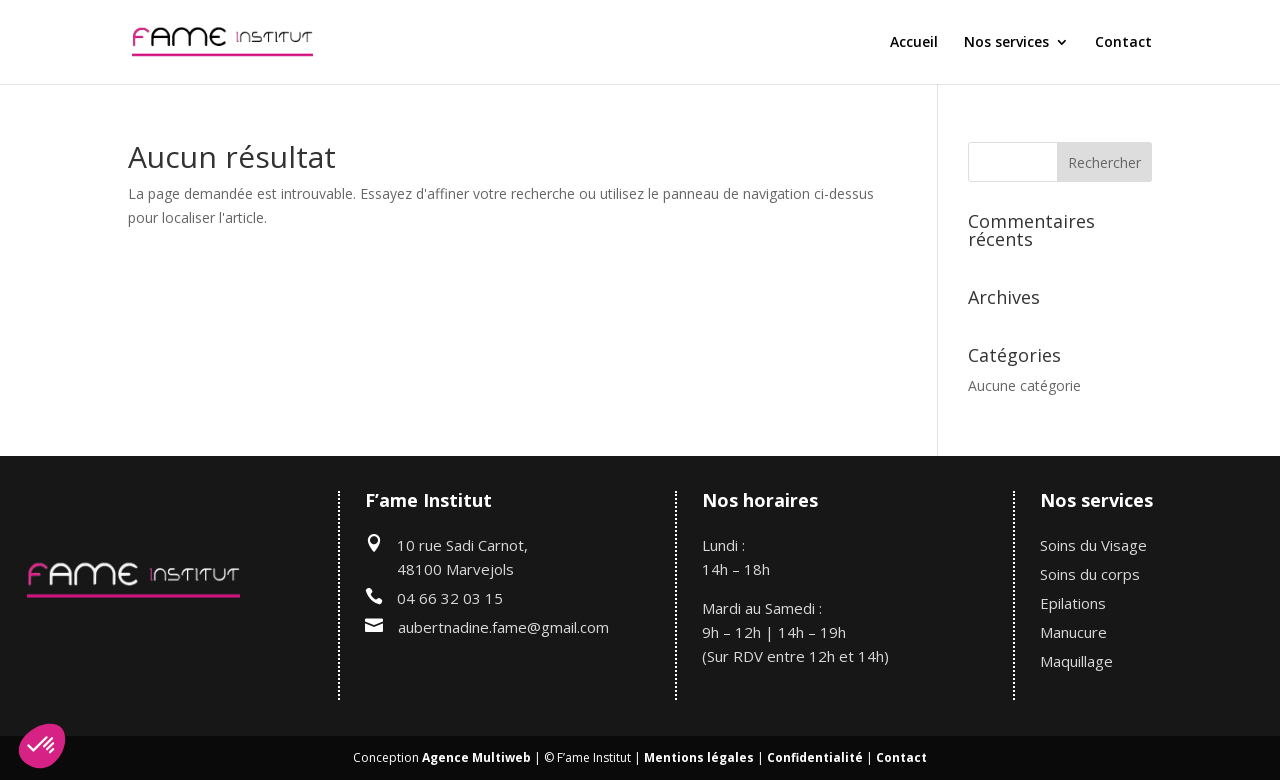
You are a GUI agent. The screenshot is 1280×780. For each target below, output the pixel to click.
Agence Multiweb (476, 757)
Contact (1123, 43)
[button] (42, 746)
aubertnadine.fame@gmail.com (503, 627)
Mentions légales (699, 757)
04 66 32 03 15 (450, 598)
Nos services (1006, 43)
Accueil (914, 43)
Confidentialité (815, 757)
